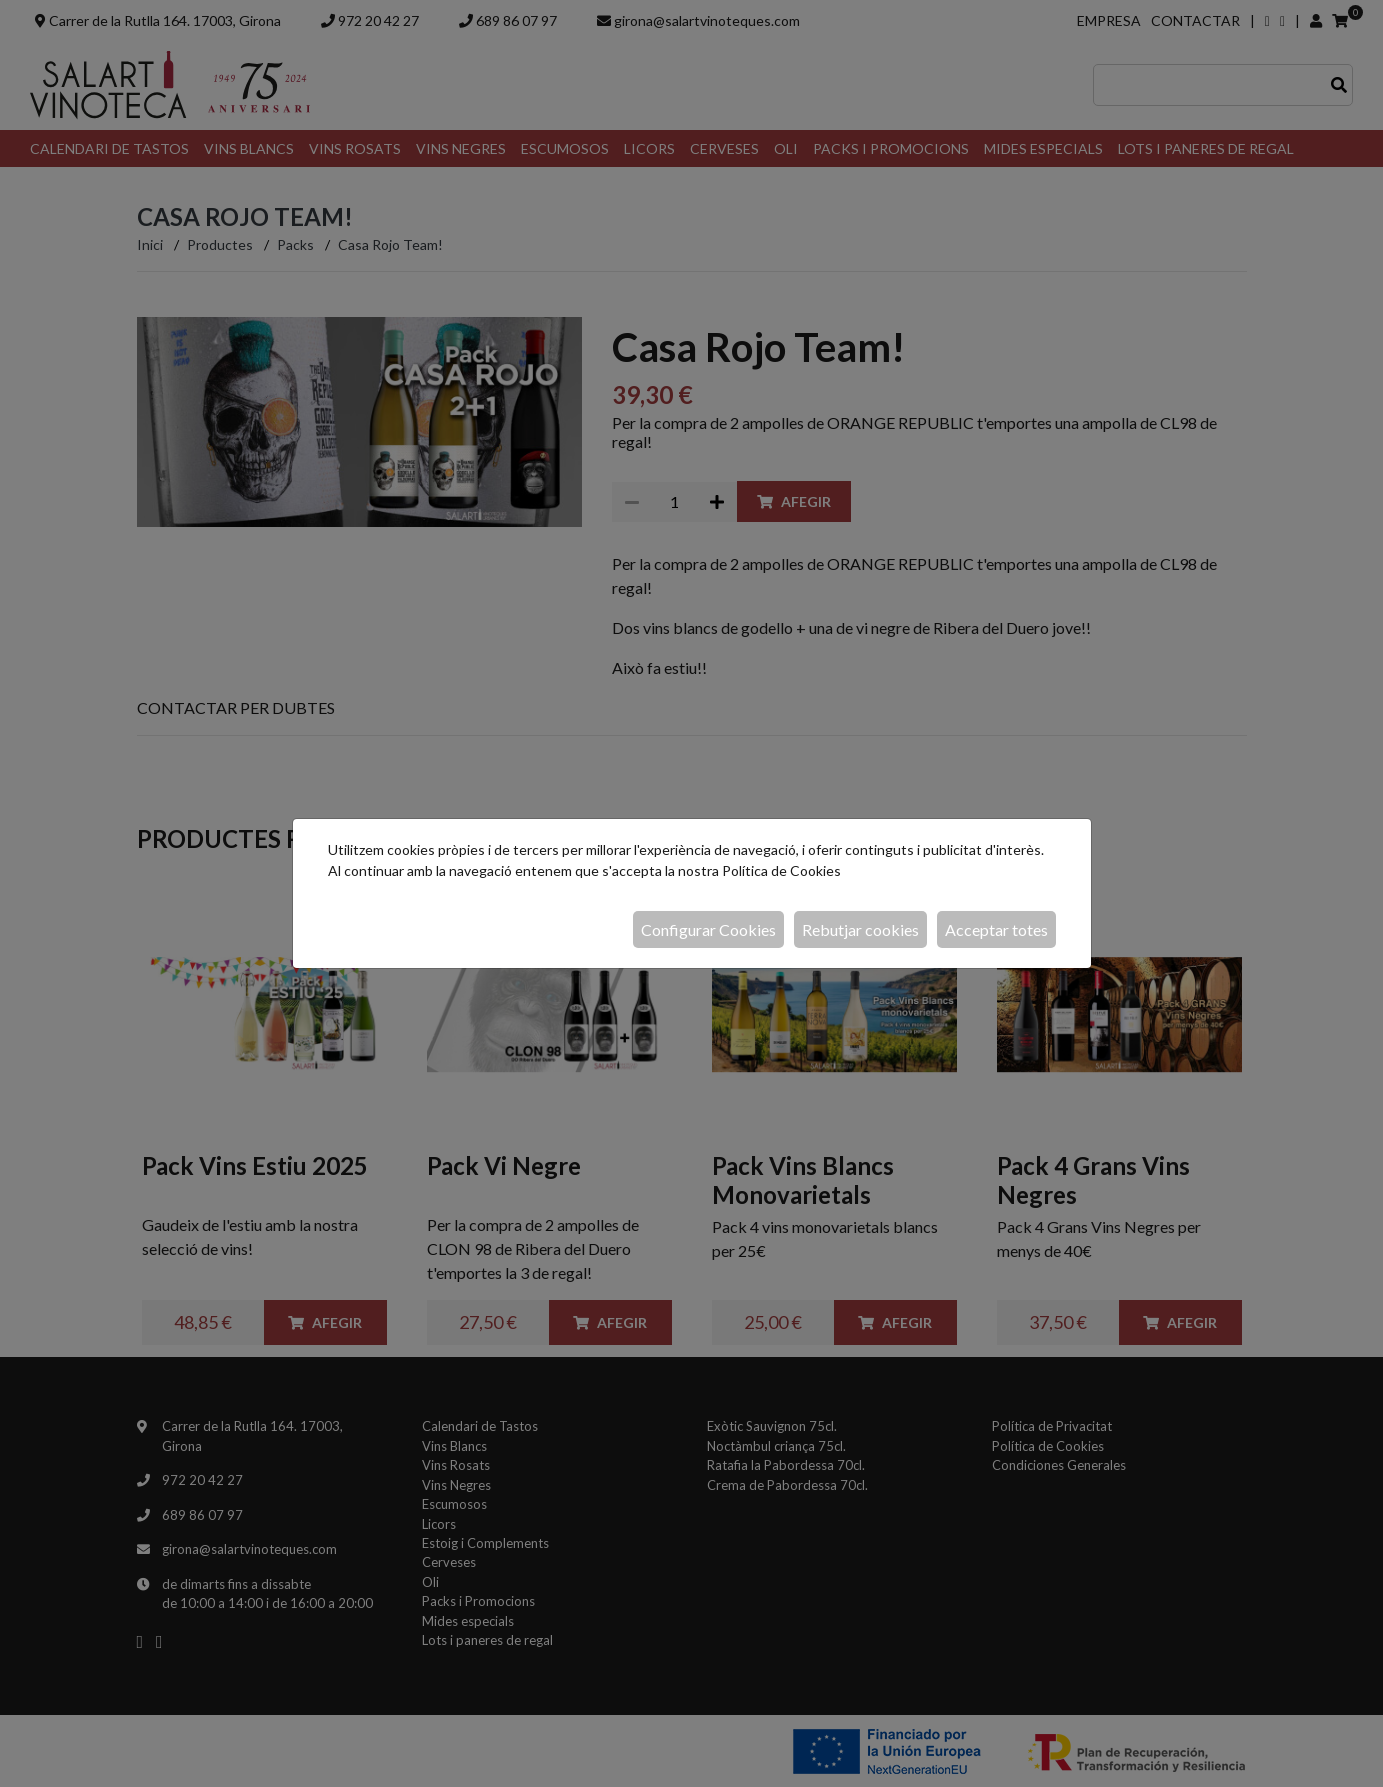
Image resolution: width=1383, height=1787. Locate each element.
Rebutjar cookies (860, 929)
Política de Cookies (781, 870)
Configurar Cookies (708, 929)
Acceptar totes (996, 929)
